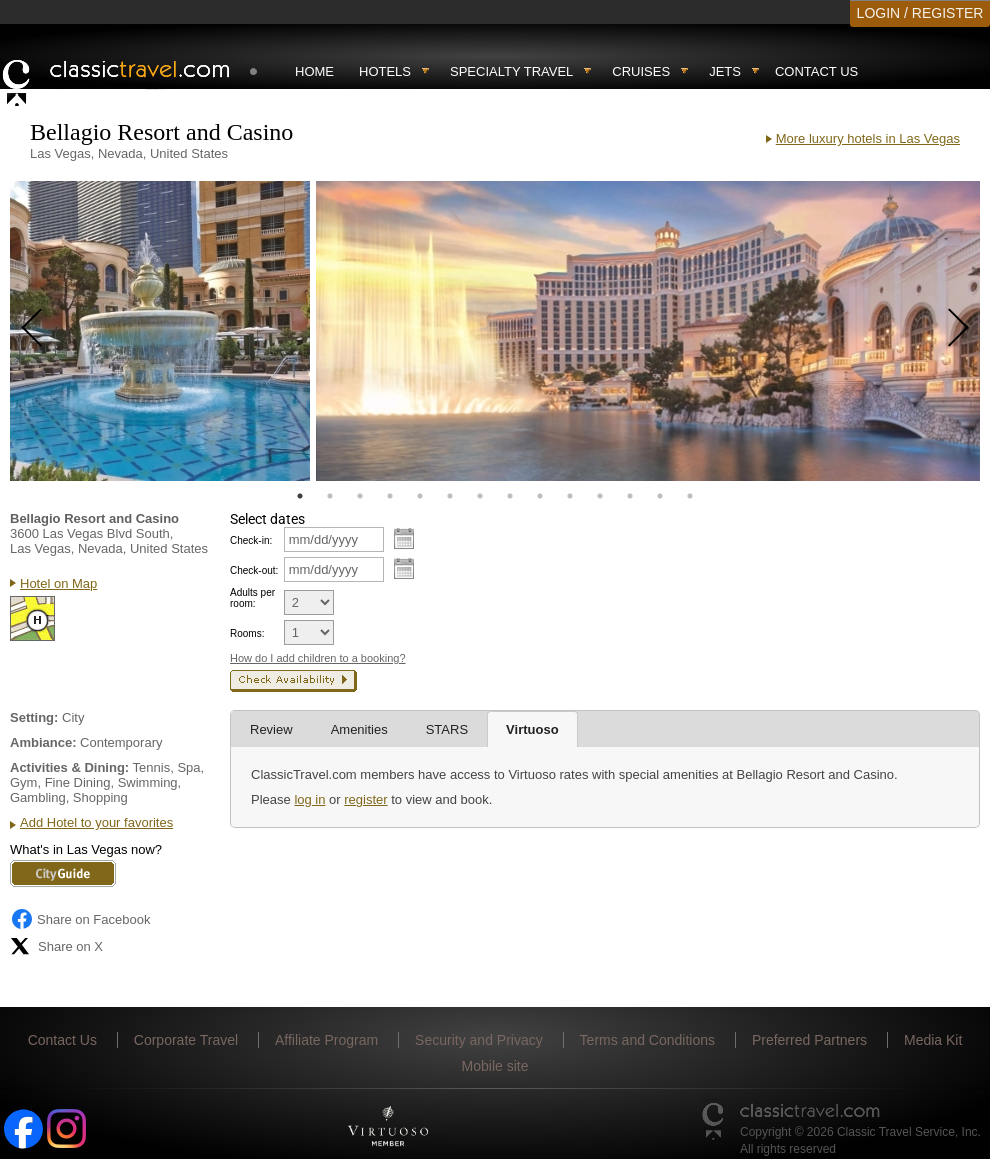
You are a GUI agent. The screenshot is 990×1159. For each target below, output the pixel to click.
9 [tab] (540, 496)
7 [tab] (480, 496)
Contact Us (816, 71)
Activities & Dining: (69, 767)
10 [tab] (570, 496)
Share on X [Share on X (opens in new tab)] (56, 946)
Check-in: (251, 540)
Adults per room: (252, 598)
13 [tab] (660, 496)
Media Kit (933, 1040)
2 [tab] (330, 496)
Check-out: (254, 570)
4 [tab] (390, 496)
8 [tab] (510, 496)
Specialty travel (511, 71)
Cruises (641, 71)
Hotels (385, 71)
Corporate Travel (186, 1040)
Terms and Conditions (647, 1040)
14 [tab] (690, 496)
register (365, 799)
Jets (725, 71)
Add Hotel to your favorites (96, 822)
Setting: (34, 717)
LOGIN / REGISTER (920, 13)
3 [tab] (360, 496)
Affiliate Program (326, 1040)
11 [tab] (600, 496)
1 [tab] (300, 496)
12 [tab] (630, 496)
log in (309, 799)
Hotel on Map (58, 583)
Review (271, 729)
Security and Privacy (479, 1040)
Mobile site (495, 1066)
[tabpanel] (160, 331)
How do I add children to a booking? (318, 658)
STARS (447, 729)
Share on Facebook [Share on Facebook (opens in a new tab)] (80, 919)
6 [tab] (450, 496)
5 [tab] (420, 496)
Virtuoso (532, 729)
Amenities (359, 729)
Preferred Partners (809, 1040)
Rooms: (247, 633)
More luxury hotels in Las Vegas (868, 138)
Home (314, 71)
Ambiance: (43, 742)
